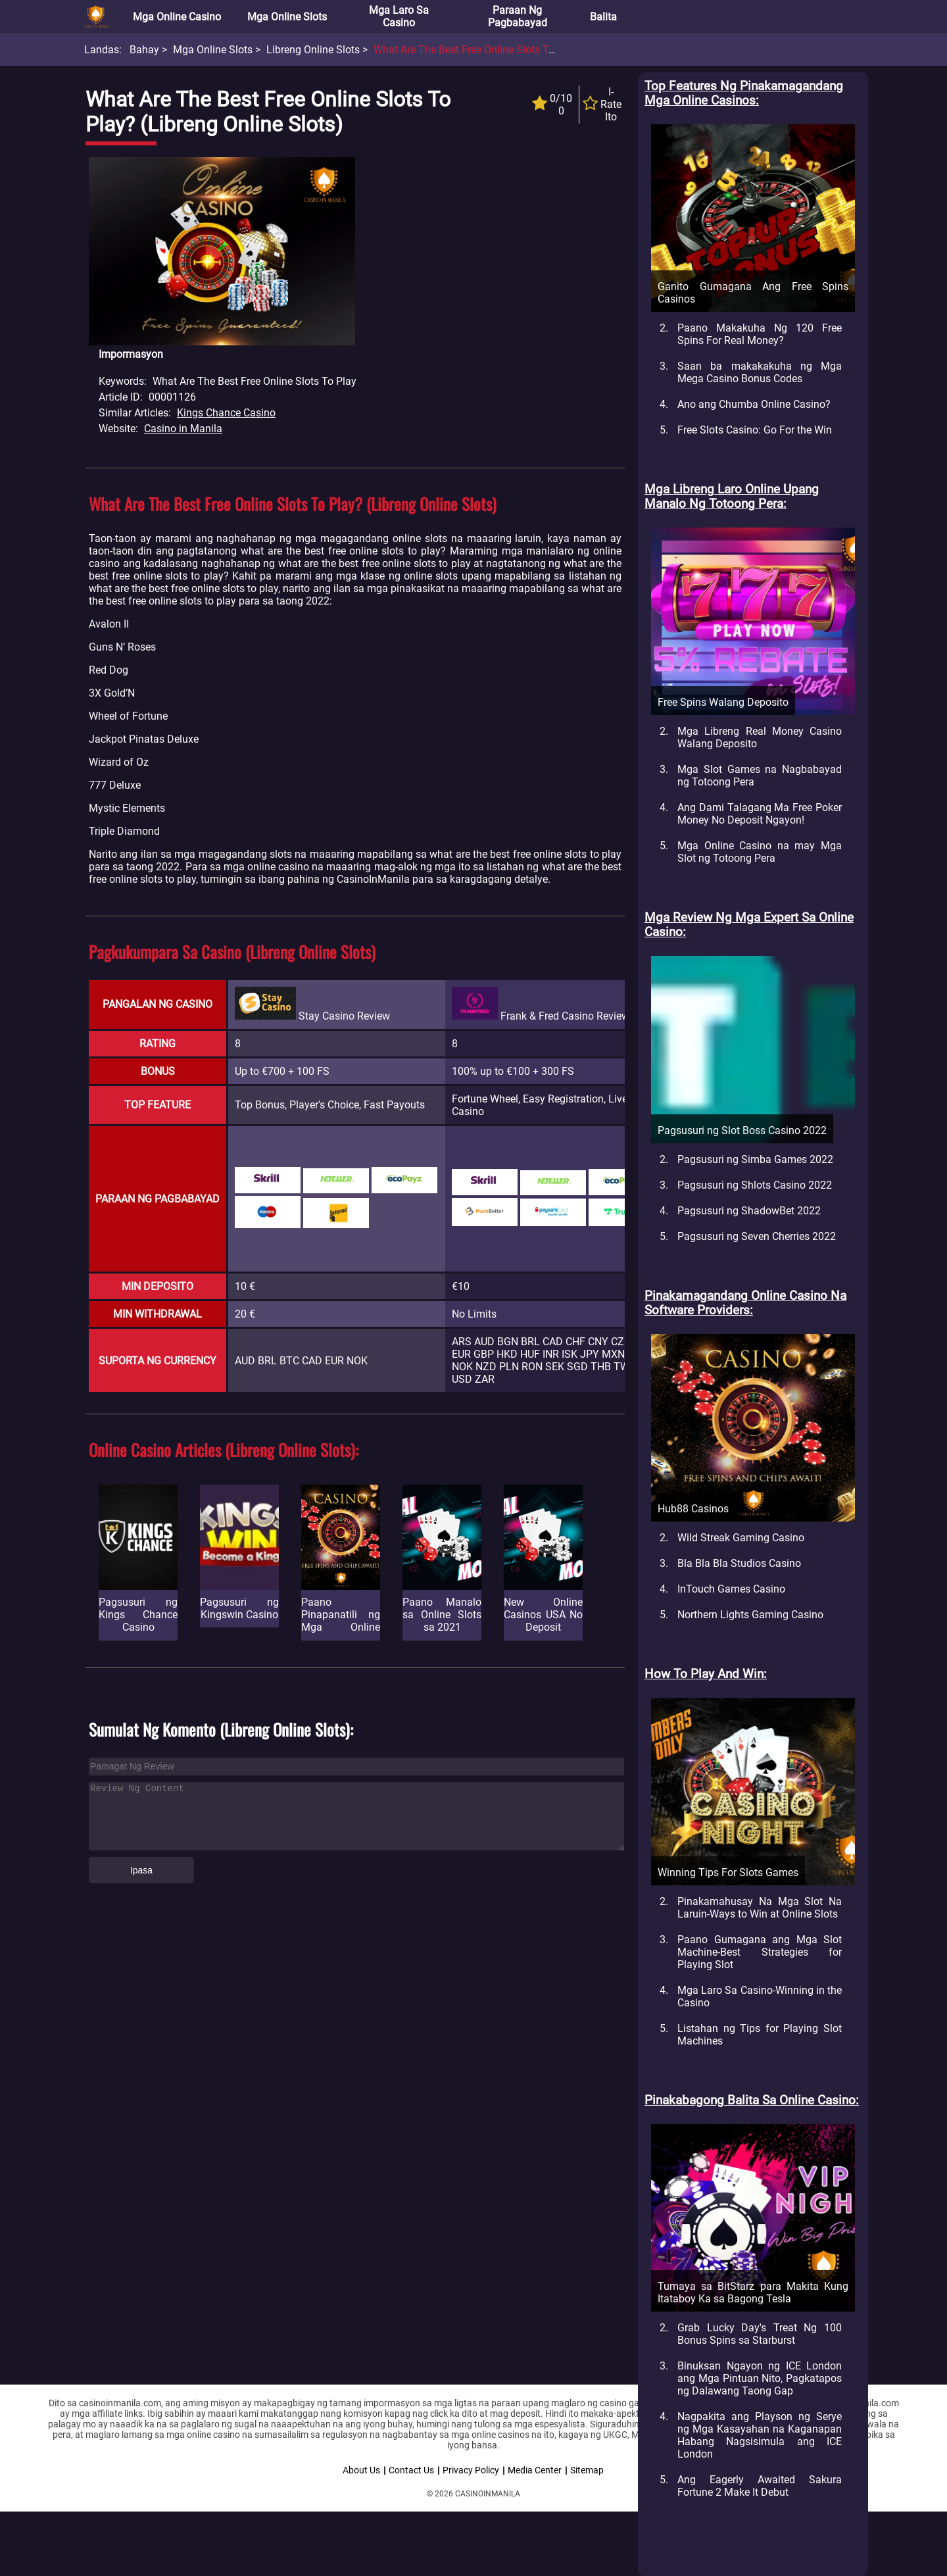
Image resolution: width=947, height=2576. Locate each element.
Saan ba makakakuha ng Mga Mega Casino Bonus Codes (759, 372)
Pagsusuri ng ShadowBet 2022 (749, 1210)
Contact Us (411, 2470)
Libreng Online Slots (313, 49)
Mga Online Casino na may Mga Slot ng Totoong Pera (759, 851)
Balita (603, 17)
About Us (361, 2470)
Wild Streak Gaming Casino (740, 1537)
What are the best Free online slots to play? (478, 49)
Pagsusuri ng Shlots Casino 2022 (754, 1185)
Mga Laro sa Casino (399, 16)
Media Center (535, 2470)
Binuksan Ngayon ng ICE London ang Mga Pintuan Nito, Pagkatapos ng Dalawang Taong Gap (759, 2378)
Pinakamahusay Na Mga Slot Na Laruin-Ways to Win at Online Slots (759, 1907)
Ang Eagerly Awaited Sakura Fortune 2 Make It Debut (759, 2485)
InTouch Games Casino (731, 1589)
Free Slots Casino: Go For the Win (754, 430)
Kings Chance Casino (226, 413)
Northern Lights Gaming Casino (750, 1614)
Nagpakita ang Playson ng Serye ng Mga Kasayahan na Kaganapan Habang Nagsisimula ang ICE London (759, 2435)
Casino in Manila (183, 428)
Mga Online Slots (287, 17)
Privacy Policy (471, 2470)
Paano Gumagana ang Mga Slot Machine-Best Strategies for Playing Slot (759, 1952)
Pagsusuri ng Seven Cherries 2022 (756, 1236)
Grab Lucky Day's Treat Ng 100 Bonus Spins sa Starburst (759, 2333)
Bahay (144, 49)
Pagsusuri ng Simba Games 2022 (755, 1159)
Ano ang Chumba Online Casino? (754, 404)
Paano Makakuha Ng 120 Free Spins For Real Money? (759, 334)
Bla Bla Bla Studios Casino (739, 1563)
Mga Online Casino (177, 17)
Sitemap (587, 2470)
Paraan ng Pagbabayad (517, 16)
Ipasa (141, 1870)
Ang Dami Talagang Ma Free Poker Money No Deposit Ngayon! (759, 813)
